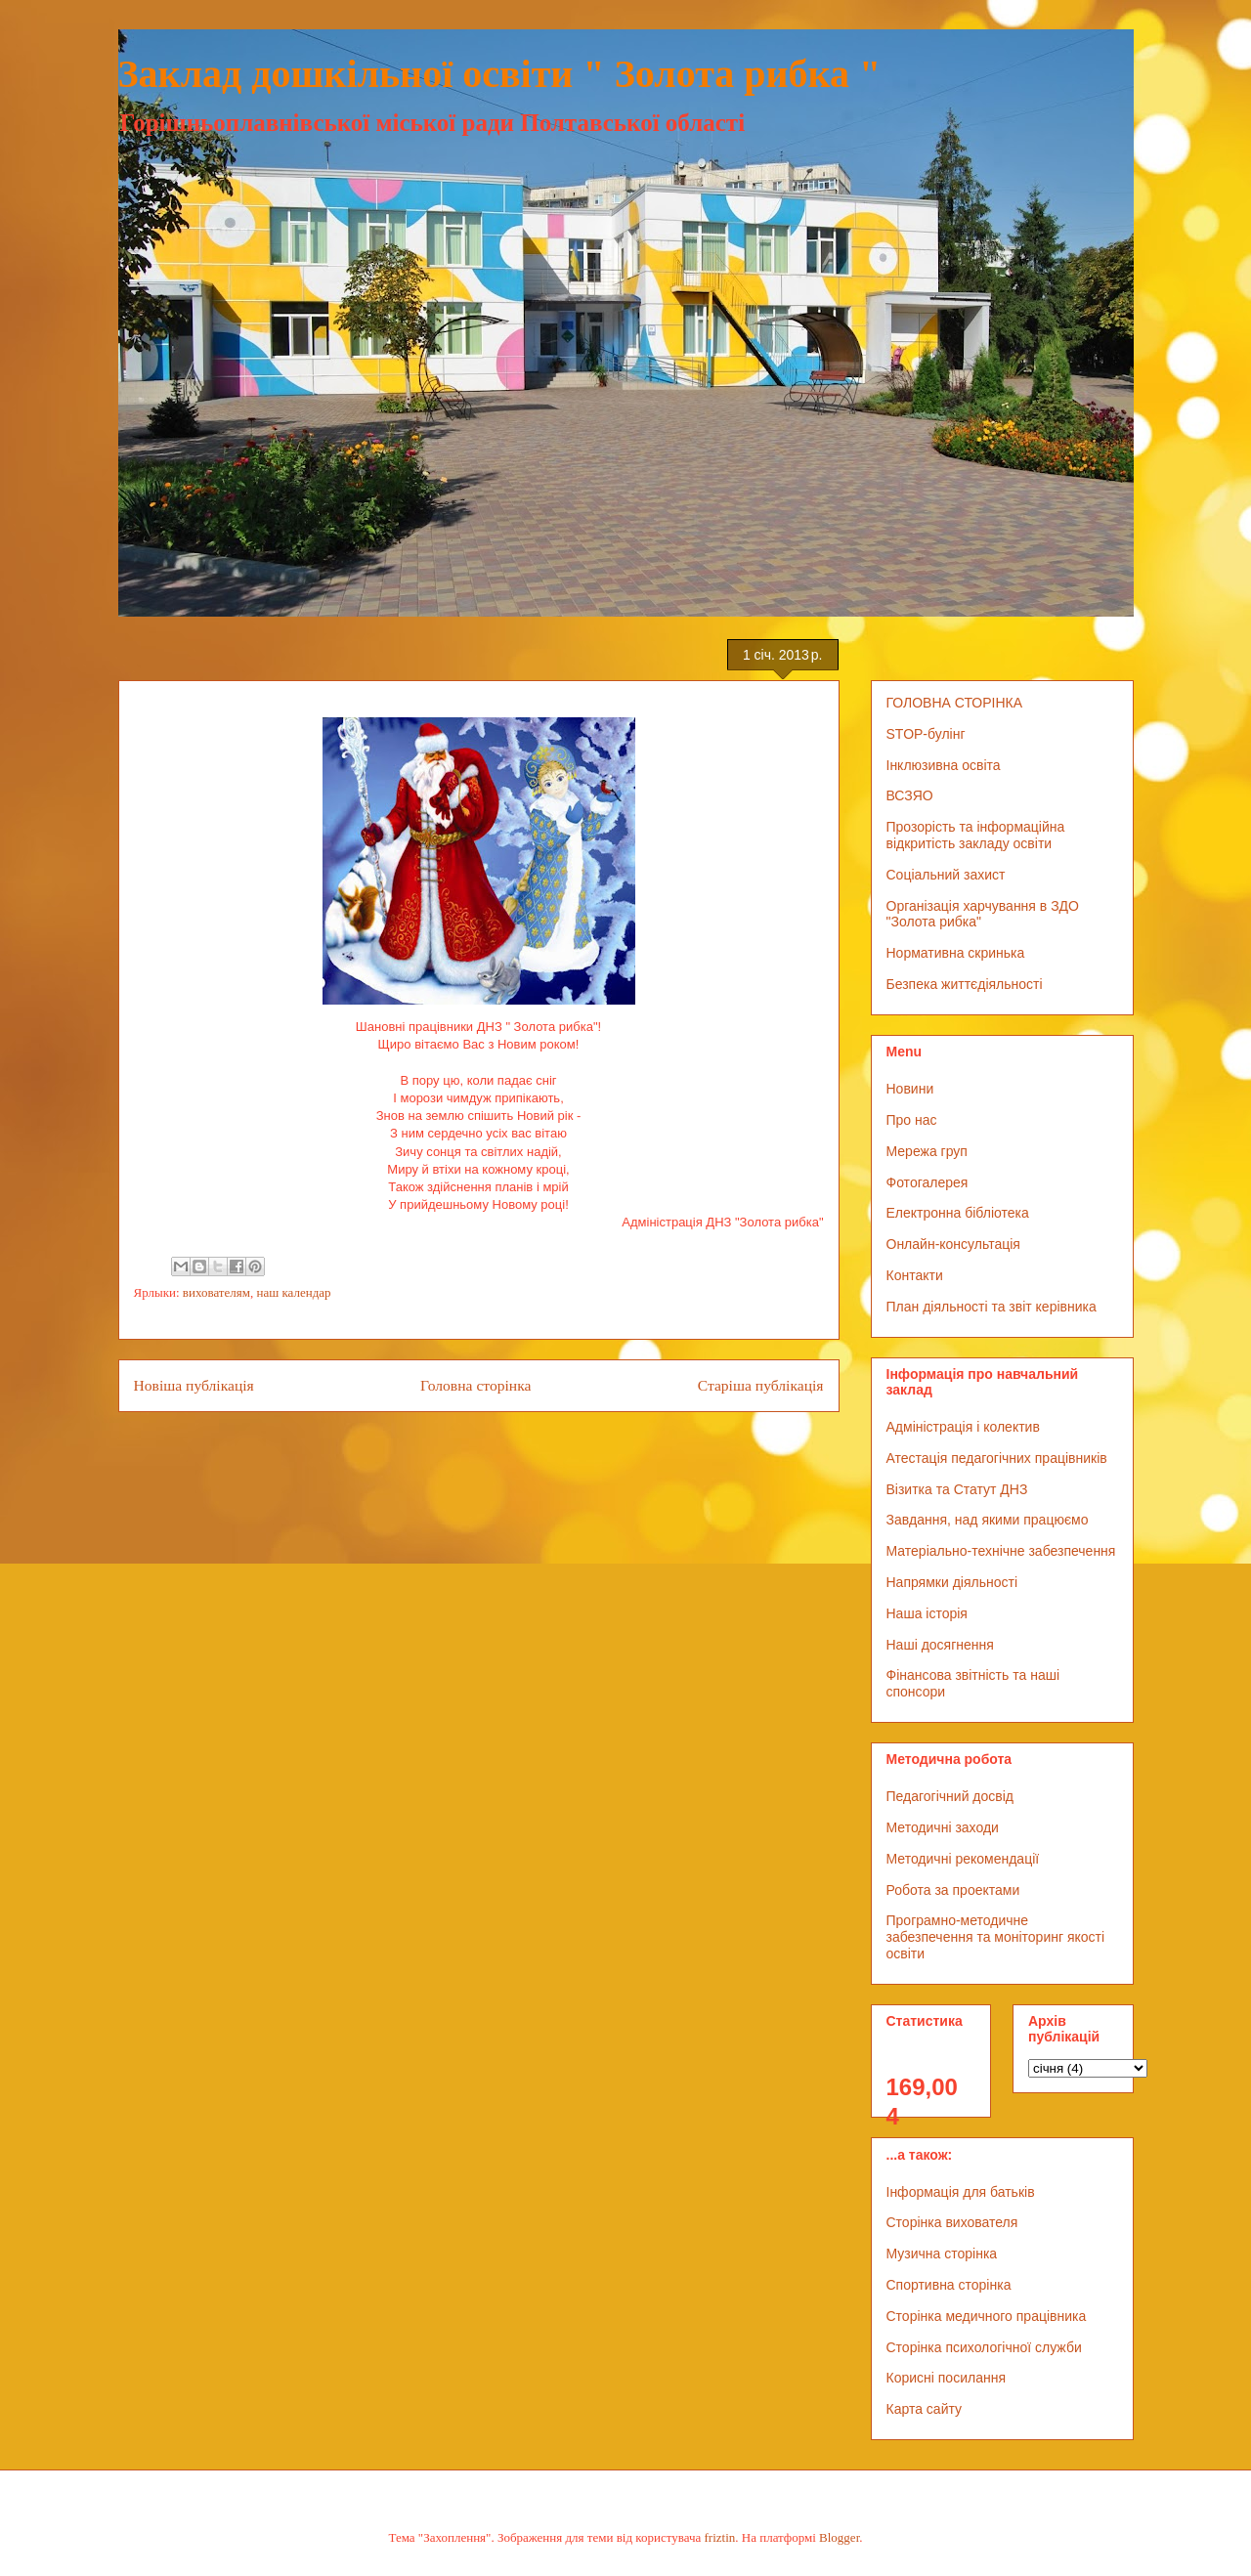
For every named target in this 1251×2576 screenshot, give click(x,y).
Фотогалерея (927, 1182)
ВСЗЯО (909, 795)
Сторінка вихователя (952, 2222)
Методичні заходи (942, 1827)
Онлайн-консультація (953, 1244)
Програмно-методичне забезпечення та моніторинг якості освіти (995, 1936)
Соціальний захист (946, 874)
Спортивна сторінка (949, 2285)
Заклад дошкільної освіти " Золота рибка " (500, 74)
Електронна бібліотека (957, 1213)
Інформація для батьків (960, 2192)
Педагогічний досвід (950, 1796)
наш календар (294, 1292)
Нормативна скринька (955, 953)
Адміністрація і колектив (963, 1427)
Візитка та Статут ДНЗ (957, 1489)
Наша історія (927, 1613)
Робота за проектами (953, 1890)
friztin (720, 2537)
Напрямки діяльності (952, 1582)
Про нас (911, 1120)
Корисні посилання (946, 2377)
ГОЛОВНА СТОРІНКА (954, 702)
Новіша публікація (194, 1385)
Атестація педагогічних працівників (996, 1458)
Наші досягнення (940, 1645)
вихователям (216, 1292)
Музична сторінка (942, 2253)
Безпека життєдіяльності (964, 984)
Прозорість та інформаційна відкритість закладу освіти (975, 835)
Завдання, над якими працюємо (987, 1519)
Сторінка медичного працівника (986, 2316)
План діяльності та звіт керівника (991, 1306)
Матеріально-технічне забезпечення (1001, 1551)
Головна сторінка (475, 1385)
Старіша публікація (761, 1385)
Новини (910, 1088)
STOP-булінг (926, 734)
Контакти (914, 1275)
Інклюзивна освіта (943, 765)
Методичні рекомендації (963, 1859)
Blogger (839, 2537)
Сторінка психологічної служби (984, 2347)
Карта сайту (924, 2409)
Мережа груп (927, 1151)
